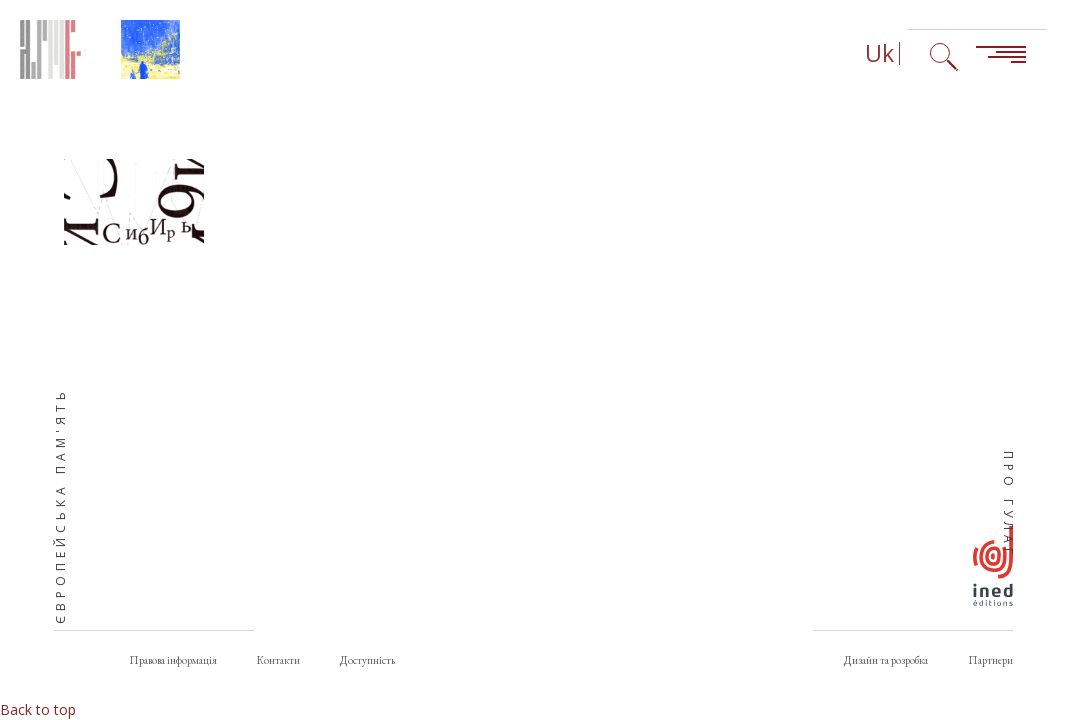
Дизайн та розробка (886, 660)
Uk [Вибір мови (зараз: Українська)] (879, 53)
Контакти (278, 660)
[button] (134, 202)
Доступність (367, 660)
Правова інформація (173, 660)
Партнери (990, 660)
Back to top (38, 709)
